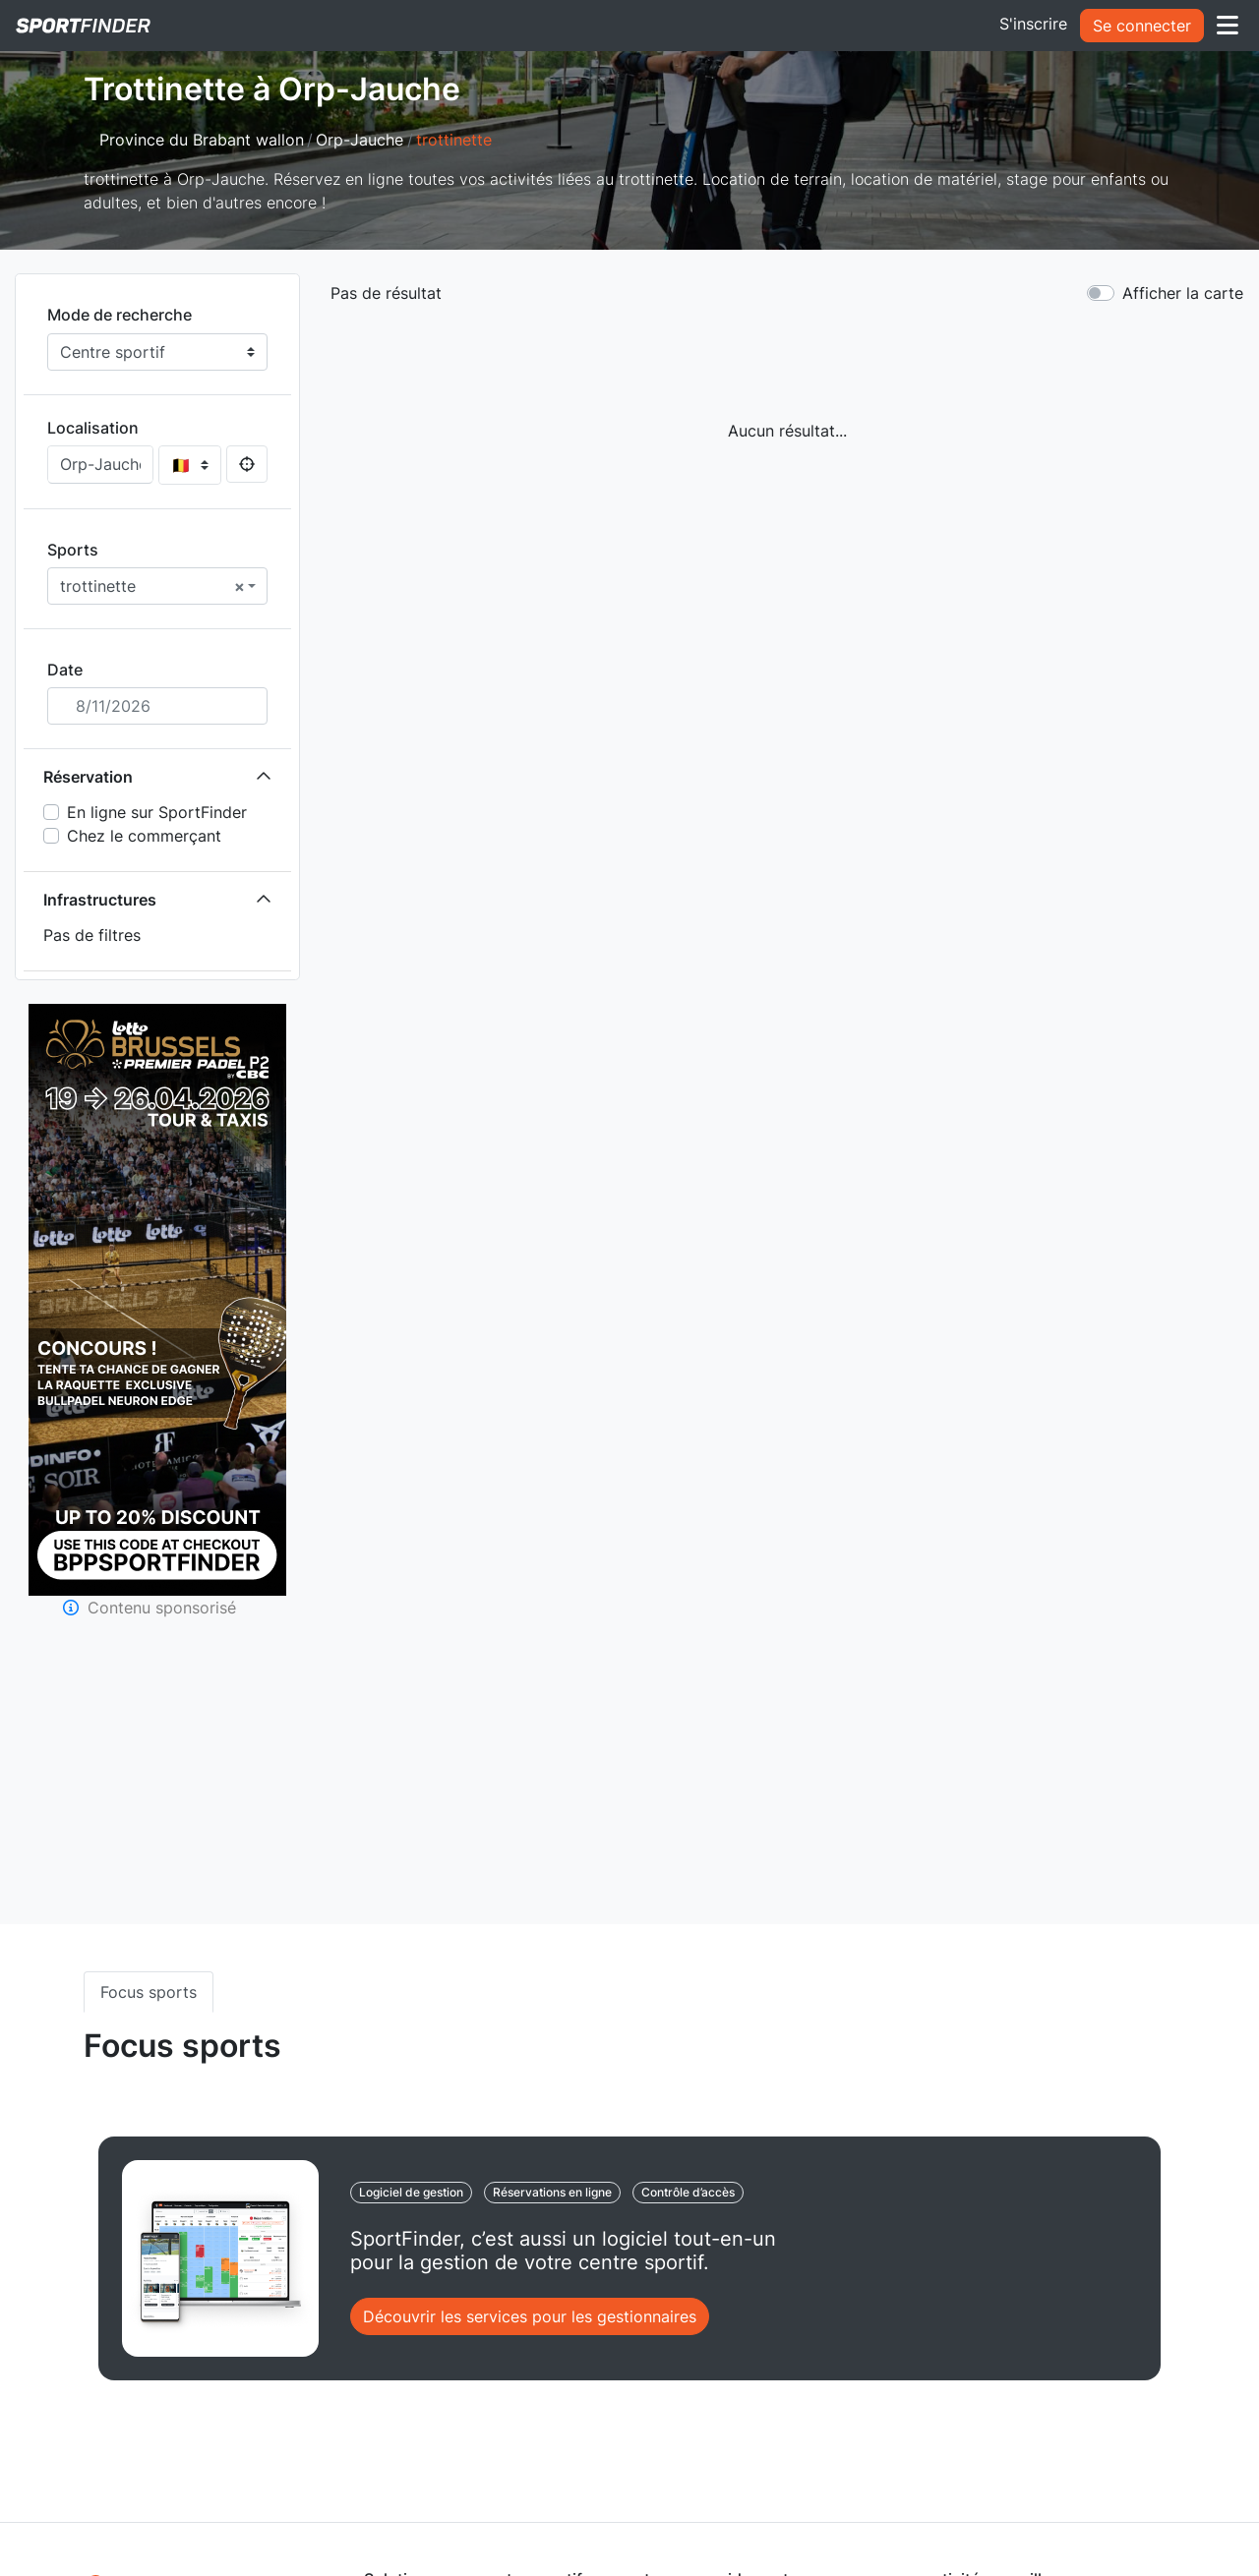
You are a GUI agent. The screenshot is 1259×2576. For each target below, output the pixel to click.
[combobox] (157, 586)
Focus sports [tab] (148, 1992)
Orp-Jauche (359, 139)
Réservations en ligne (552, 2192)
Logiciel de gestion (411, 2192)
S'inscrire (1033, 23)
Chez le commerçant (144, 836)
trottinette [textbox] (152, 586)
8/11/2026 (113, 706)
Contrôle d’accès (688, 2192)
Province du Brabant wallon (201, 139)
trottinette (454, 139)
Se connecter (1142, 25)
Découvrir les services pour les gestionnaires (529, 2316)
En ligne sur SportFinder (157, 812)
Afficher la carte (1182, 293)
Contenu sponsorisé (149, 1607)
